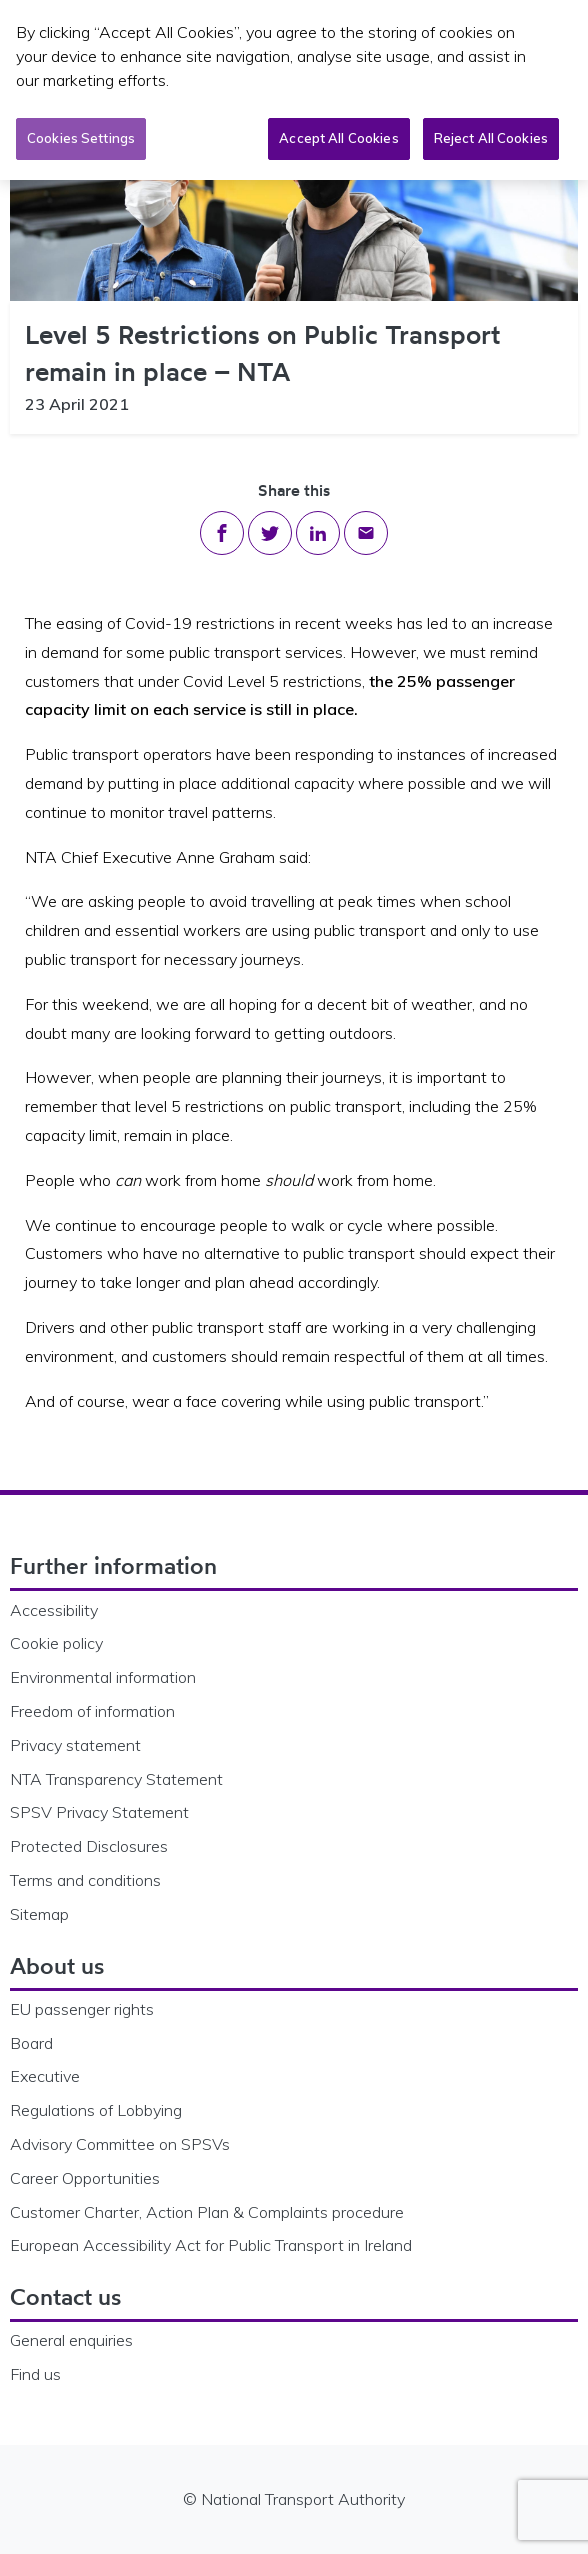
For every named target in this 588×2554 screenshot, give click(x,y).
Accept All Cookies (338, 137)
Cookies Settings (81, 137)
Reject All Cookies (491, 137)
